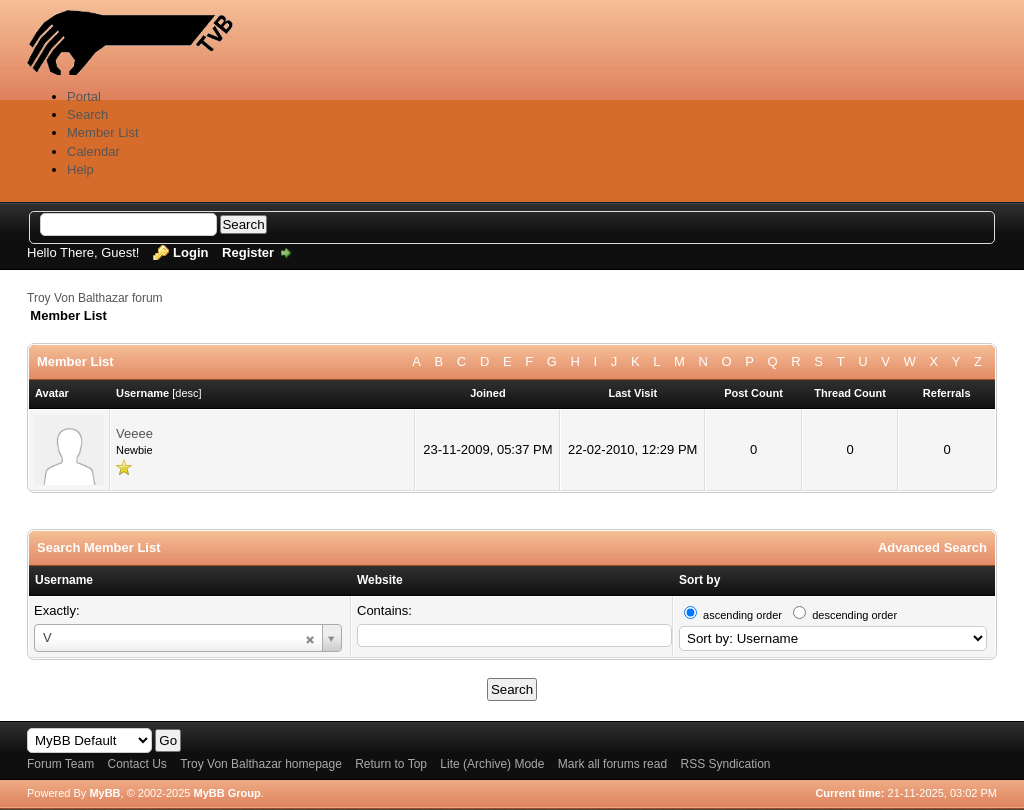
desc (186, 393)
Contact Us (136, 764)
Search (87, 114)
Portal (84, 96)
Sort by (699, 580)
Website (380, 580)
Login (190, 252)
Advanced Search (932, 547)
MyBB (104, 793)
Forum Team (60, 764)
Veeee (134, 433)
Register (248, 252)
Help (80, 169)
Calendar (93, 151)
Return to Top (391, 764)
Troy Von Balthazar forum (95, 298)
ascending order (742, 615)
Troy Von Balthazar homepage (261, 764)
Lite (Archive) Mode (492, 764)
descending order (854, 615)
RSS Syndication (725, 764)
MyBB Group (226, 793)
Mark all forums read (612, 764)
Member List (103, 132)
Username (64, 580)
